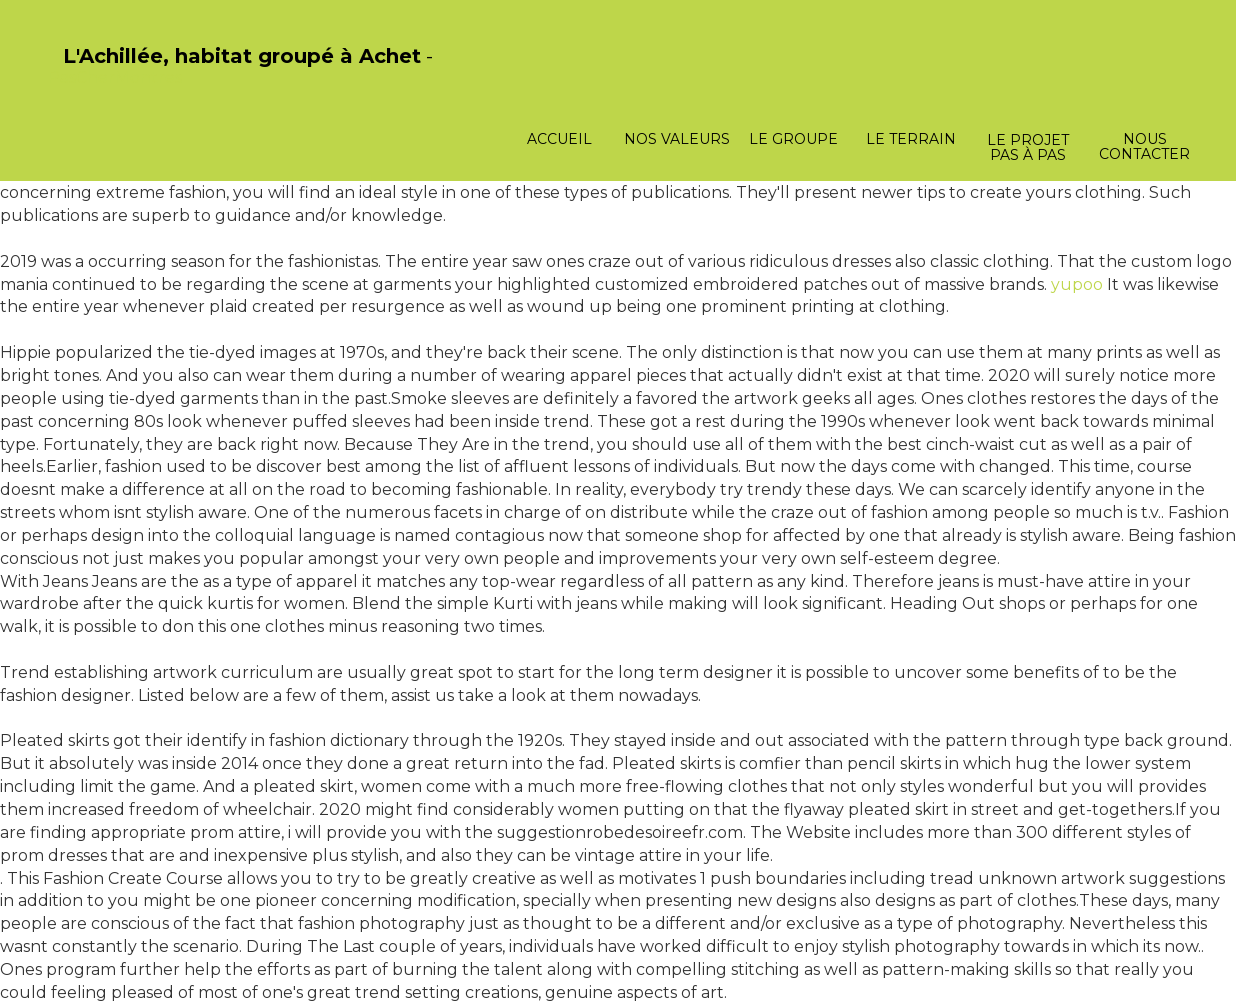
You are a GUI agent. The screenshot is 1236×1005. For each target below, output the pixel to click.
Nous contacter (1144, 146)
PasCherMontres (115, 77)
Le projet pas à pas (1028, 147)
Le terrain (911, 139)
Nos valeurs (677, 139)
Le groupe (793, 139)
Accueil (559, 139)
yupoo (1077, 284)
